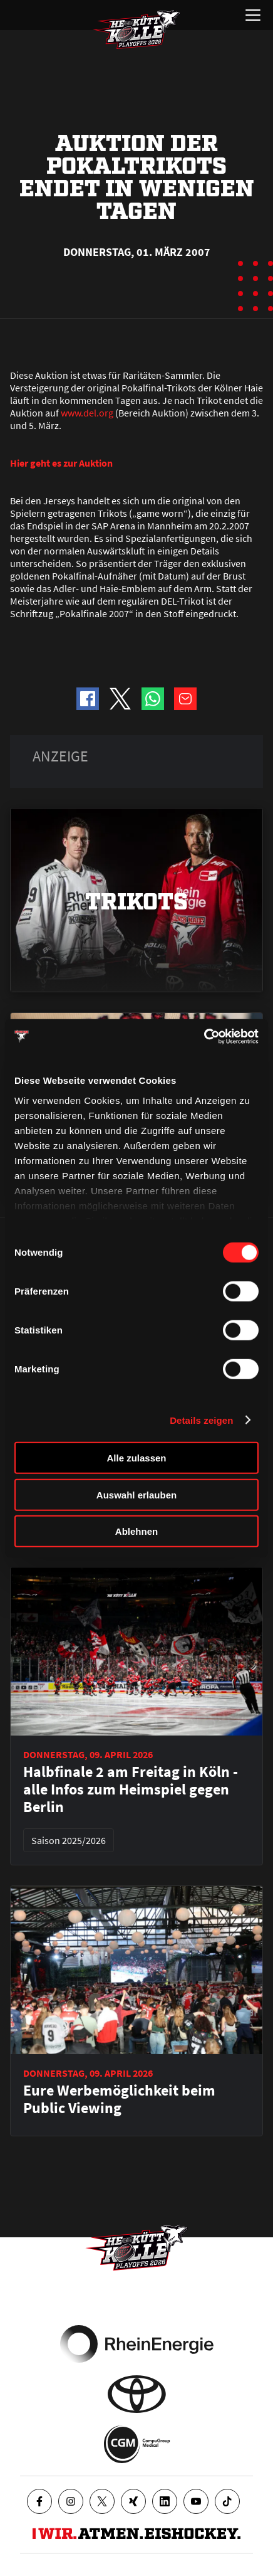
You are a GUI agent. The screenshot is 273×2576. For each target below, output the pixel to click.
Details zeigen (201, 1419)
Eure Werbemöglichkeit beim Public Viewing (119, 2099)
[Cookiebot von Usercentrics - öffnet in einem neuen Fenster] (204, 1036)
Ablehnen (136, 1531)
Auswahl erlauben (136, 1494)
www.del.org (87, 412)
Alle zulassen (136, 1458)
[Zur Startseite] (136, 29)
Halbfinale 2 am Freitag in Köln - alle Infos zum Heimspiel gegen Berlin (130, 1789)
